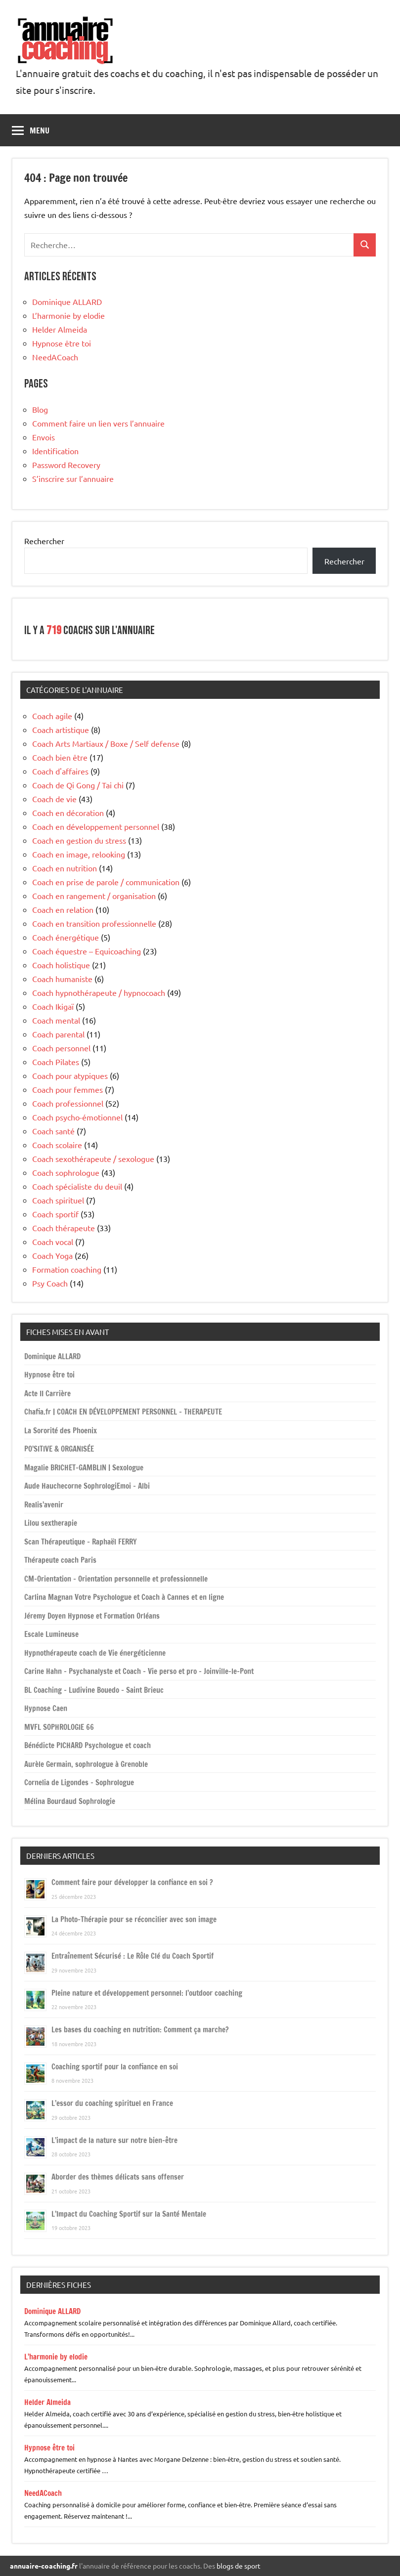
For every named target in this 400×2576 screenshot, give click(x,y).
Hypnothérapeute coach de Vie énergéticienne (95, 1653)
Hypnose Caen (45, 1708)
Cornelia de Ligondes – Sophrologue (79, 1782)
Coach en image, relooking (78, 854)
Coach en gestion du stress (79, 840)
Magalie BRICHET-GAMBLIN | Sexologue (83, 1467)
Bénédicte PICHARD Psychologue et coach (87, 1745)
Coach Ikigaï (53, 1006)
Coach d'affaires (60, 771)
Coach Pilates (55, 1062)
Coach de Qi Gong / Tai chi (78, 785)
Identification (55, 451)
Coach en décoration (68, 812)
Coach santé (53, 1131)
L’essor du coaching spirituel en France (112, 2103)
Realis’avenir (43, 1505)
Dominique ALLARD (67, 301)
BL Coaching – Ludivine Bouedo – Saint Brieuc (94, 1690)
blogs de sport (239, 2565)
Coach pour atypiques (70, 1075)
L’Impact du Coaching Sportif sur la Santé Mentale (128, 2214)
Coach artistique (60, 729)
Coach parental (58, 1034)
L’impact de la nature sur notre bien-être (114, 2140)
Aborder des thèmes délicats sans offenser (117, 2177)
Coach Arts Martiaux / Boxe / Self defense (105, 743)
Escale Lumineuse (51, 1634)
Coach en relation (62, 909)
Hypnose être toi (61, 343)
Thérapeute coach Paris (60, 1560)
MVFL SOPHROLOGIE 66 (59, 1727)
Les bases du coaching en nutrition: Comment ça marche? (139, 2029)
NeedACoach (55, 357)
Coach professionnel (67, 1103)
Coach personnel (61, 1048)
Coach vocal (52, 1241)
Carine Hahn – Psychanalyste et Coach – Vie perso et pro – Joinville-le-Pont (139, 1671)
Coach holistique (61, 965)
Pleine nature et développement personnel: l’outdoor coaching (146, 1993)
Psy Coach (50, 1283)
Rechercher (44, 541)
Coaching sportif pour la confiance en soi (114, 2066)
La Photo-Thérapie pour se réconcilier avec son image (134, 1919)
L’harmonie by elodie (68, 315)
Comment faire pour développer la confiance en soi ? (132, 1882)
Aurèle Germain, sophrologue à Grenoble (86, 1764)
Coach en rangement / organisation (94, 896)
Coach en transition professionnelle (94, 923)
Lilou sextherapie (50, 1523)
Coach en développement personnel (95, 826)
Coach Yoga (52, 1255)
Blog (40, 409)
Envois (43, 437)
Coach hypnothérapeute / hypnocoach (98, 992)
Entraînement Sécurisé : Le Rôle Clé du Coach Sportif (132, 1956)
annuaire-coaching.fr (44, 2565)
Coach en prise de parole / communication (105, 882)
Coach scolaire (57, 1145)
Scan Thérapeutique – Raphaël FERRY (80, 1542)
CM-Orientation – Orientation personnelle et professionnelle (116, 1579)
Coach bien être (60, 757)
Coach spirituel (58, 1200)
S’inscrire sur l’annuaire (73, 478)
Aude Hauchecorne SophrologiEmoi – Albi (87, 1486)
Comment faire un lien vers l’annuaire (98, 423)
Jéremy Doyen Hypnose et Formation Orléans (92, 1616)
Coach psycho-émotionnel (77, 1117)
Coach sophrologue (65, 1172)
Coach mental (56, 1020)
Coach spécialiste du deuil (77, 1186)
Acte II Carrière (47, 1393)
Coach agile (52, 716)
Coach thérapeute (63, 1228)
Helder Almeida (59, 329)
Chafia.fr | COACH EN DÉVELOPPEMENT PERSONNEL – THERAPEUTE (123, 1412)
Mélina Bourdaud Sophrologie (69, 1801)
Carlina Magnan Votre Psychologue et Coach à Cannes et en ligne (124, 1597)
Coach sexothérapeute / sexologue (93, 1158)
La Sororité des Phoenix (60, 1430)
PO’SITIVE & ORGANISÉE (59, 1449)
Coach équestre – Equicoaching (86, 951)
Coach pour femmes (67, 1089)
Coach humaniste (62, 979)
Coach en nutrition (64, 868)
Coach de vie (54, 799)
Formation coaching (66, 1269)
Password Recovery (66, 465)
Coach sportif (55, 1214)
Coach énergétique (65, 937)
